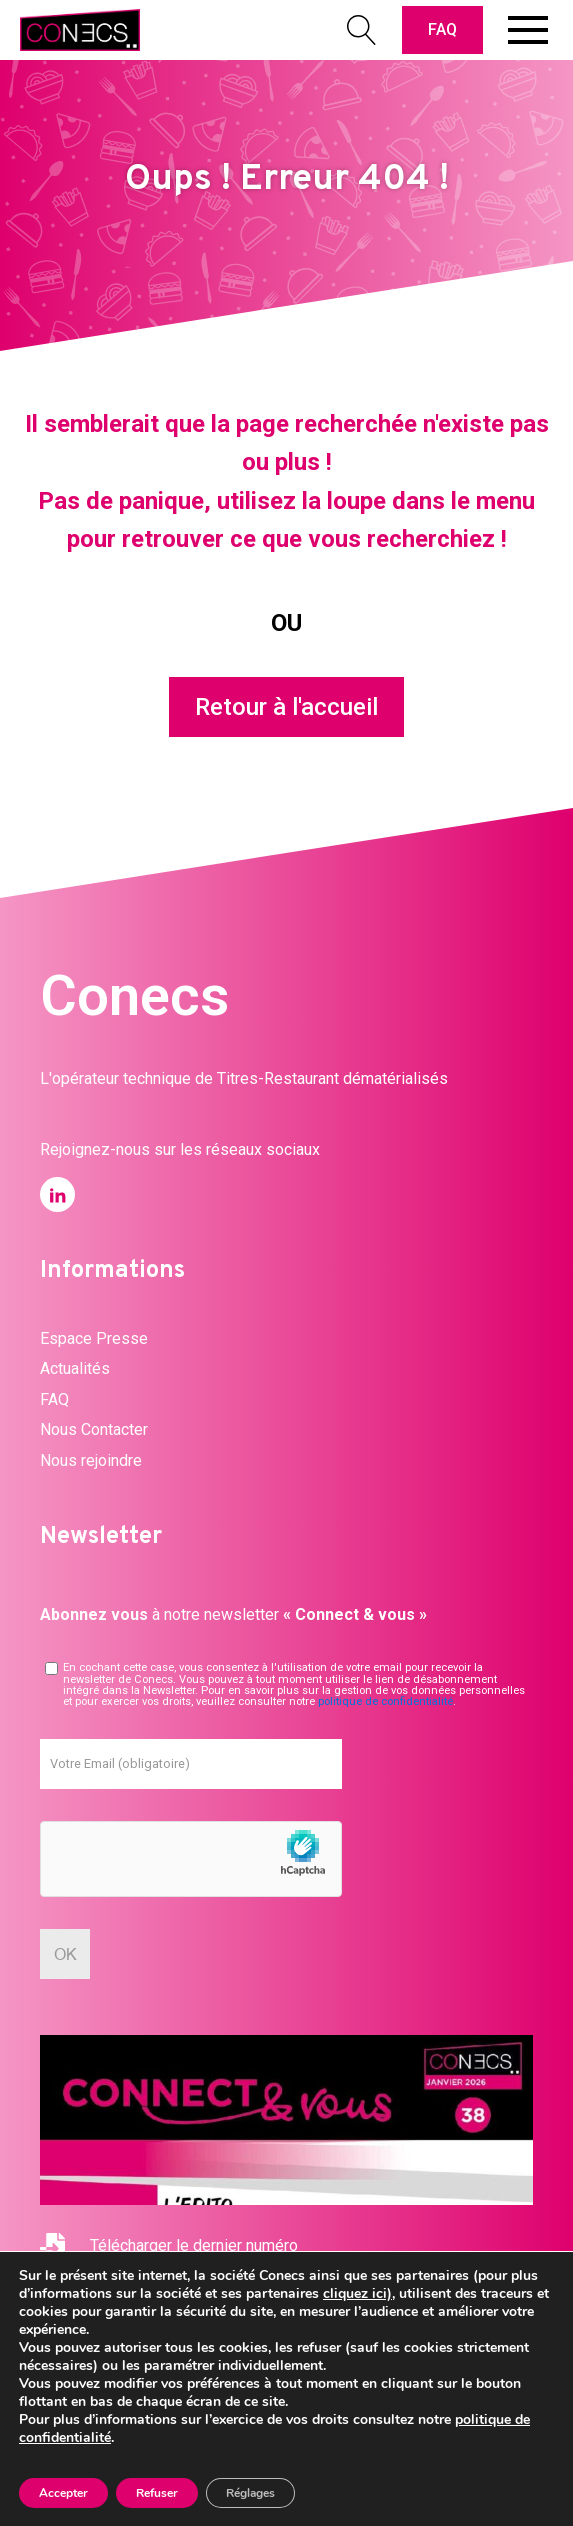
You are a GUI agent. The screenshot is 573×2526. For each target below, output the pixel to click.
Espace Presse (94, 1338)
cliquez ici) (357, 2293)
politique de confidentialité (385, 1701)
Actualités (75, 1368)
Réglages (250, 2493)
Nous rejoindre (91, 1460)
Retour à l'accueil (286, 707)
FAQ (442, 29)
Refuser (157, 2493)
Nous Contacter (94, 1429)
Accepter (63, 2493)
